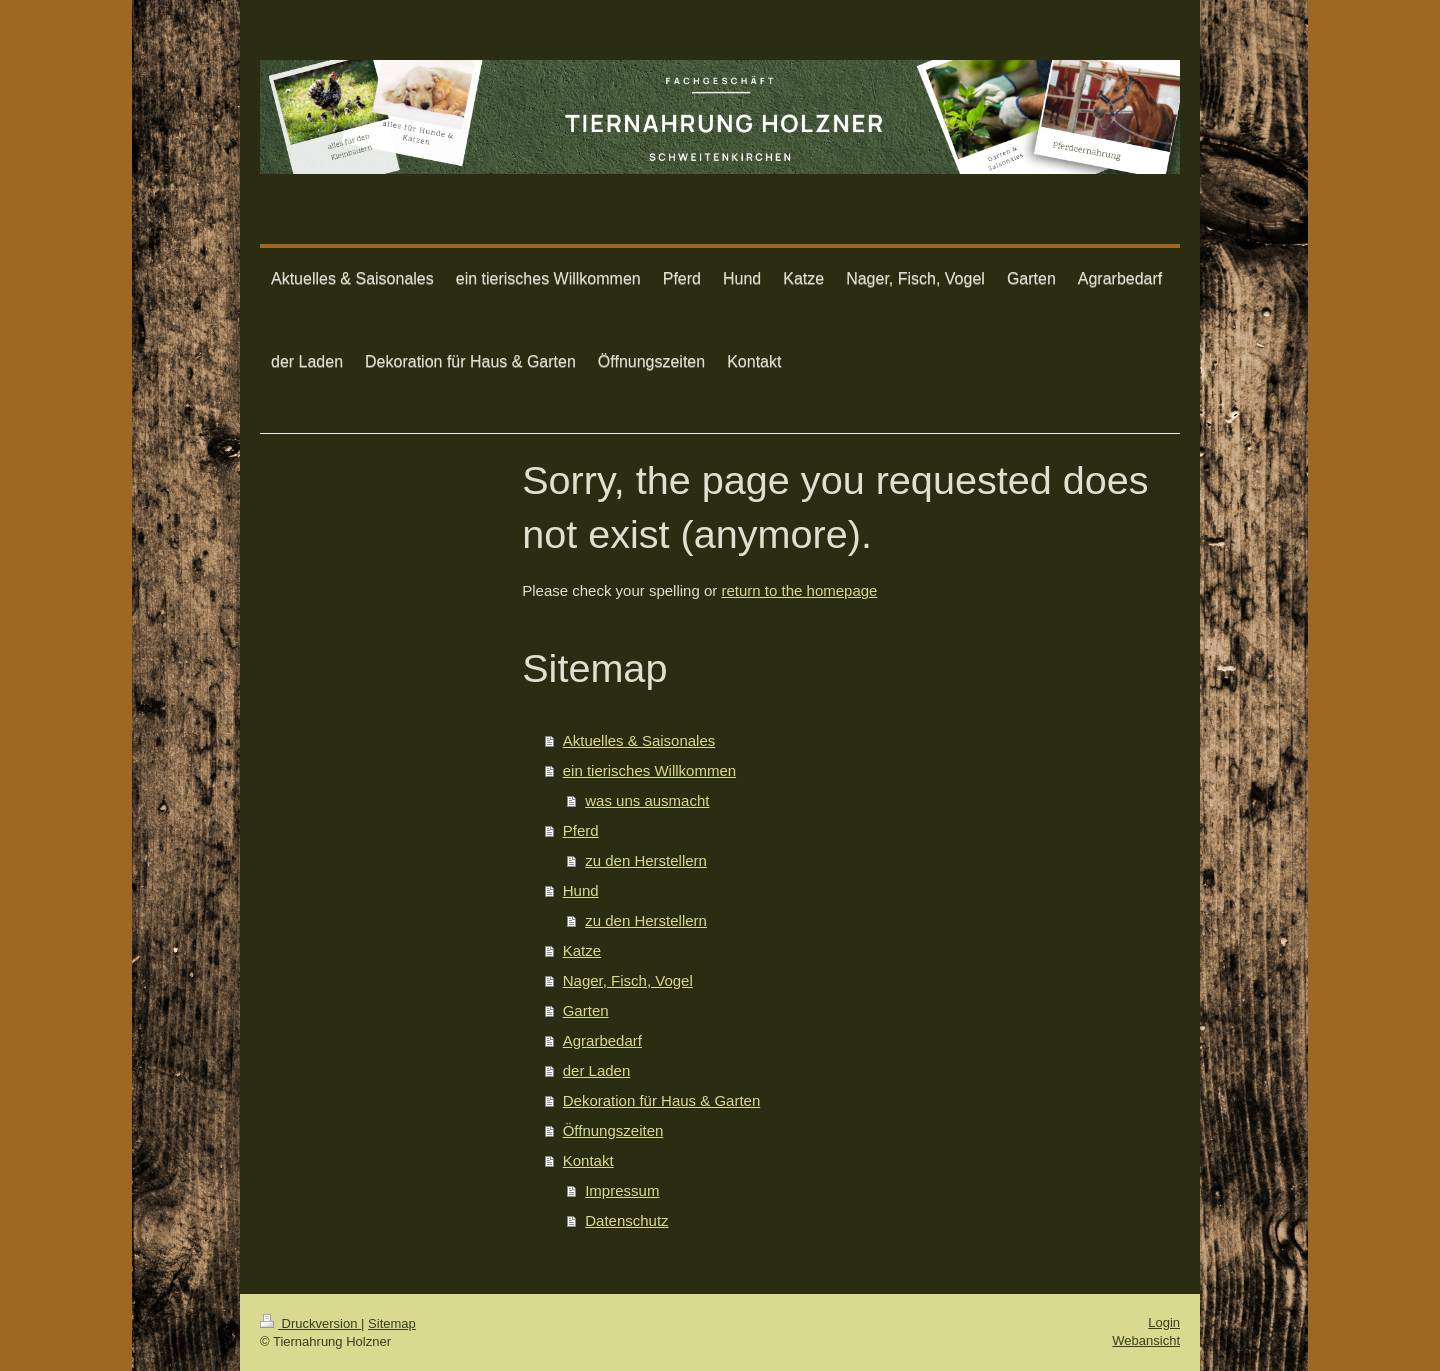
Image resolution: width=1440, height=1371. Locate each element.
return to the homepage (799, 590)
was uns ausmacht (647, 800)
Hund (581, 890)
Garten (586, 1010)
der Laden (597, 1070)
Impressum (622, 1190)
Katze (582, 950)
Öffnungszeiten (613, 1130)
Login (1164, 1322)
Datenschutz (626, 1220)
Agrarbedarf (602, 1040)
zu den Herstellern (646, 860)
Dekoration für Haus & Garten (662, 1100)
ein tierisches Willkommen (649, 770)
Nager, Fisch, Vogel (628, 980)
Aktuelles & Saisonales (639, 740)
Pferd (581, 830)
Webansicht (1146, 1340)
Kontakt (588, 1160)
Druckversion (310, 1323)
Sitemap (392, 1323)
